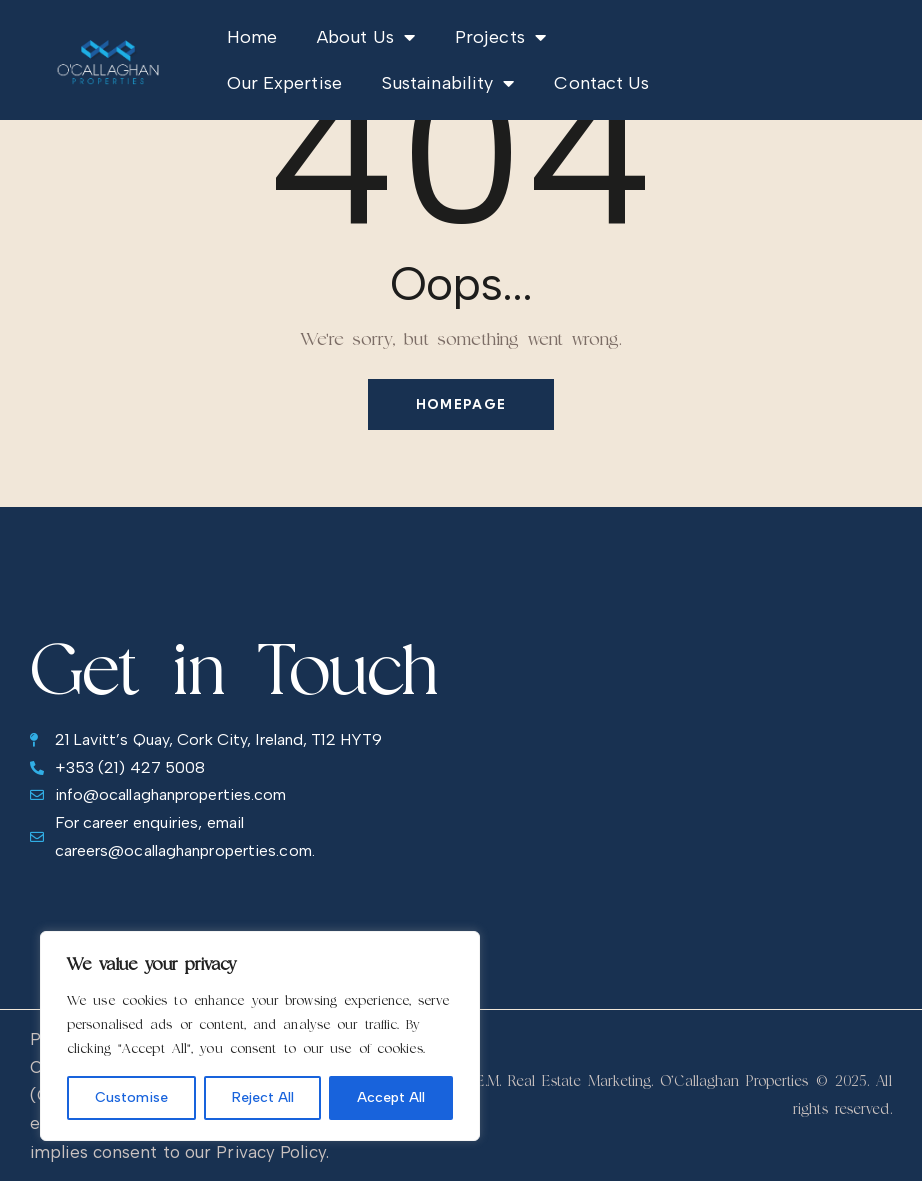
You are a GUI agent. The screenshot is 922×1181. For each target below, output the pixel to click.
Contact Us (601, 83)
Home (252, 37)
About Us (366, 37)
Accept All (391, 1097)
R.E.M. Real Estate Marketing (558, 1080)
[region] (260, 1036)
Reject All (263, 1097)
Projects (500, 37)
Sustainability (448, 83)
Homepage (461, 404)
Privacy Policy (270, 1152)
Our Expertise (284, 83)
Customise (131, 1097)
